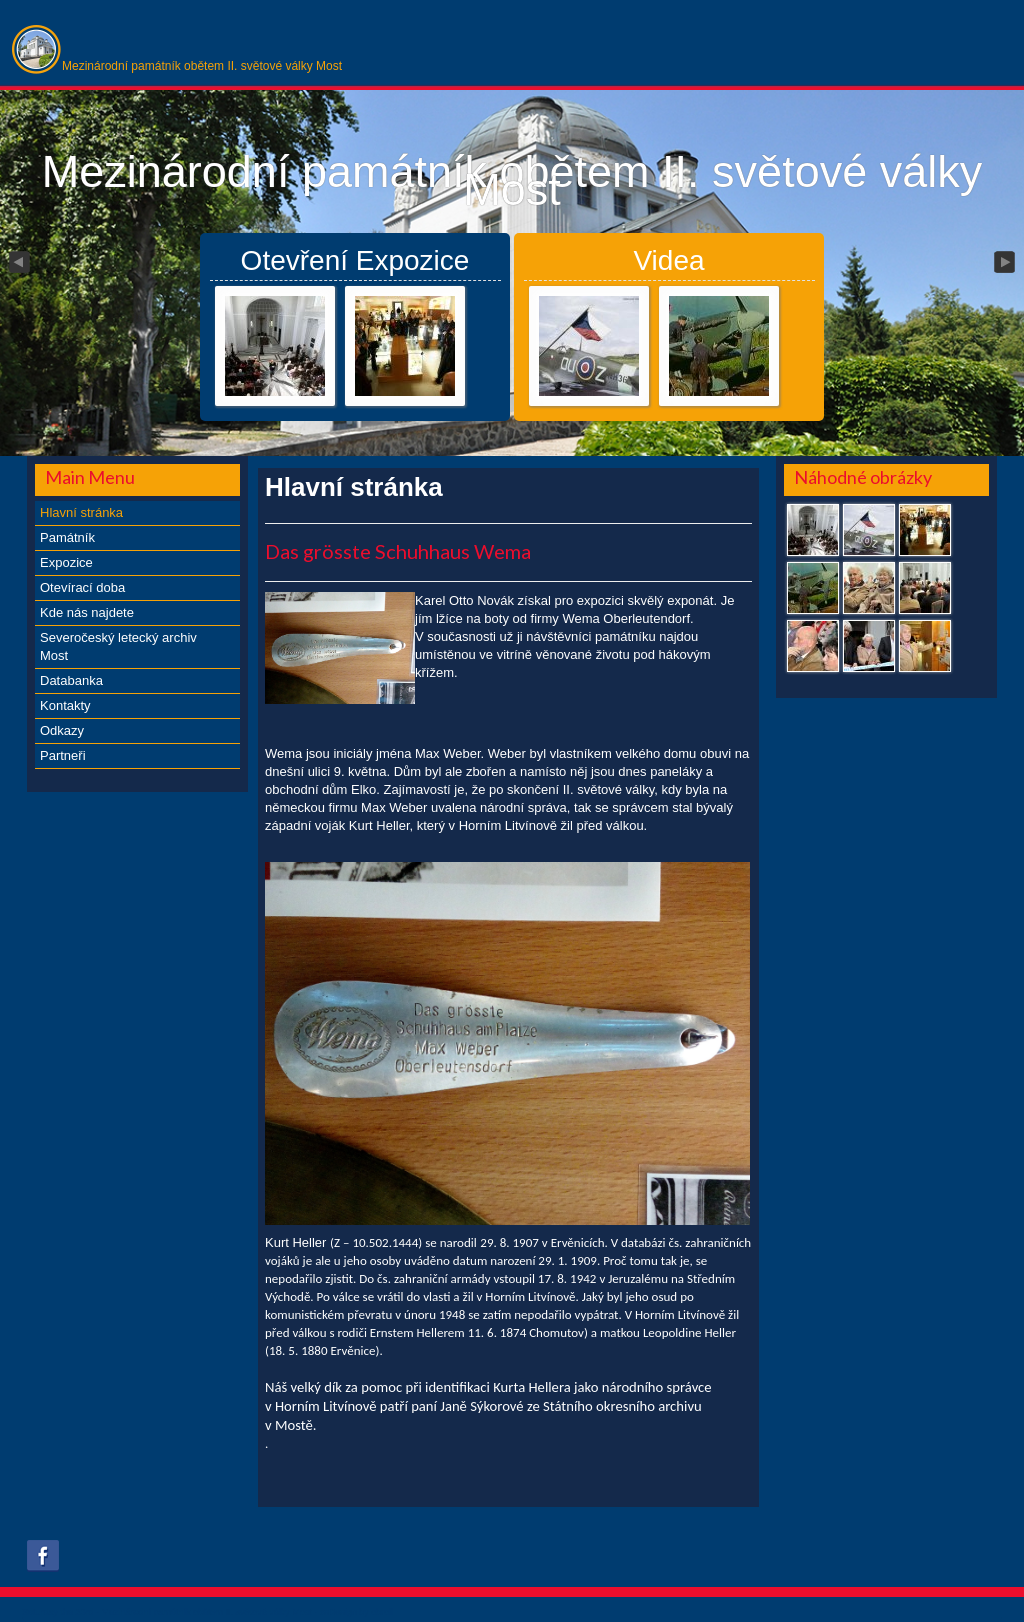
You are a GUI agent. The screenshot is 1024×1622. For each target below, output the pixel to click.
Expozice (66, 562)
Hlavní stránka (81, 512)
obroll (382, 1612)
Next (1006, 263)
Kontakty (65, 705)
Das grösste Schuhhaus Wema (398, 551)
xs (324, 1612)
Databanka (71, 680)
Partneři (63, 755)
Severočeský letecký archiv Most (118, 646)
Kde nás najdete (87, 612)
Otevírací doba (82, 587)
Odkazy (62, 730)
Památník (67, 537)
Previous (18, 263)
